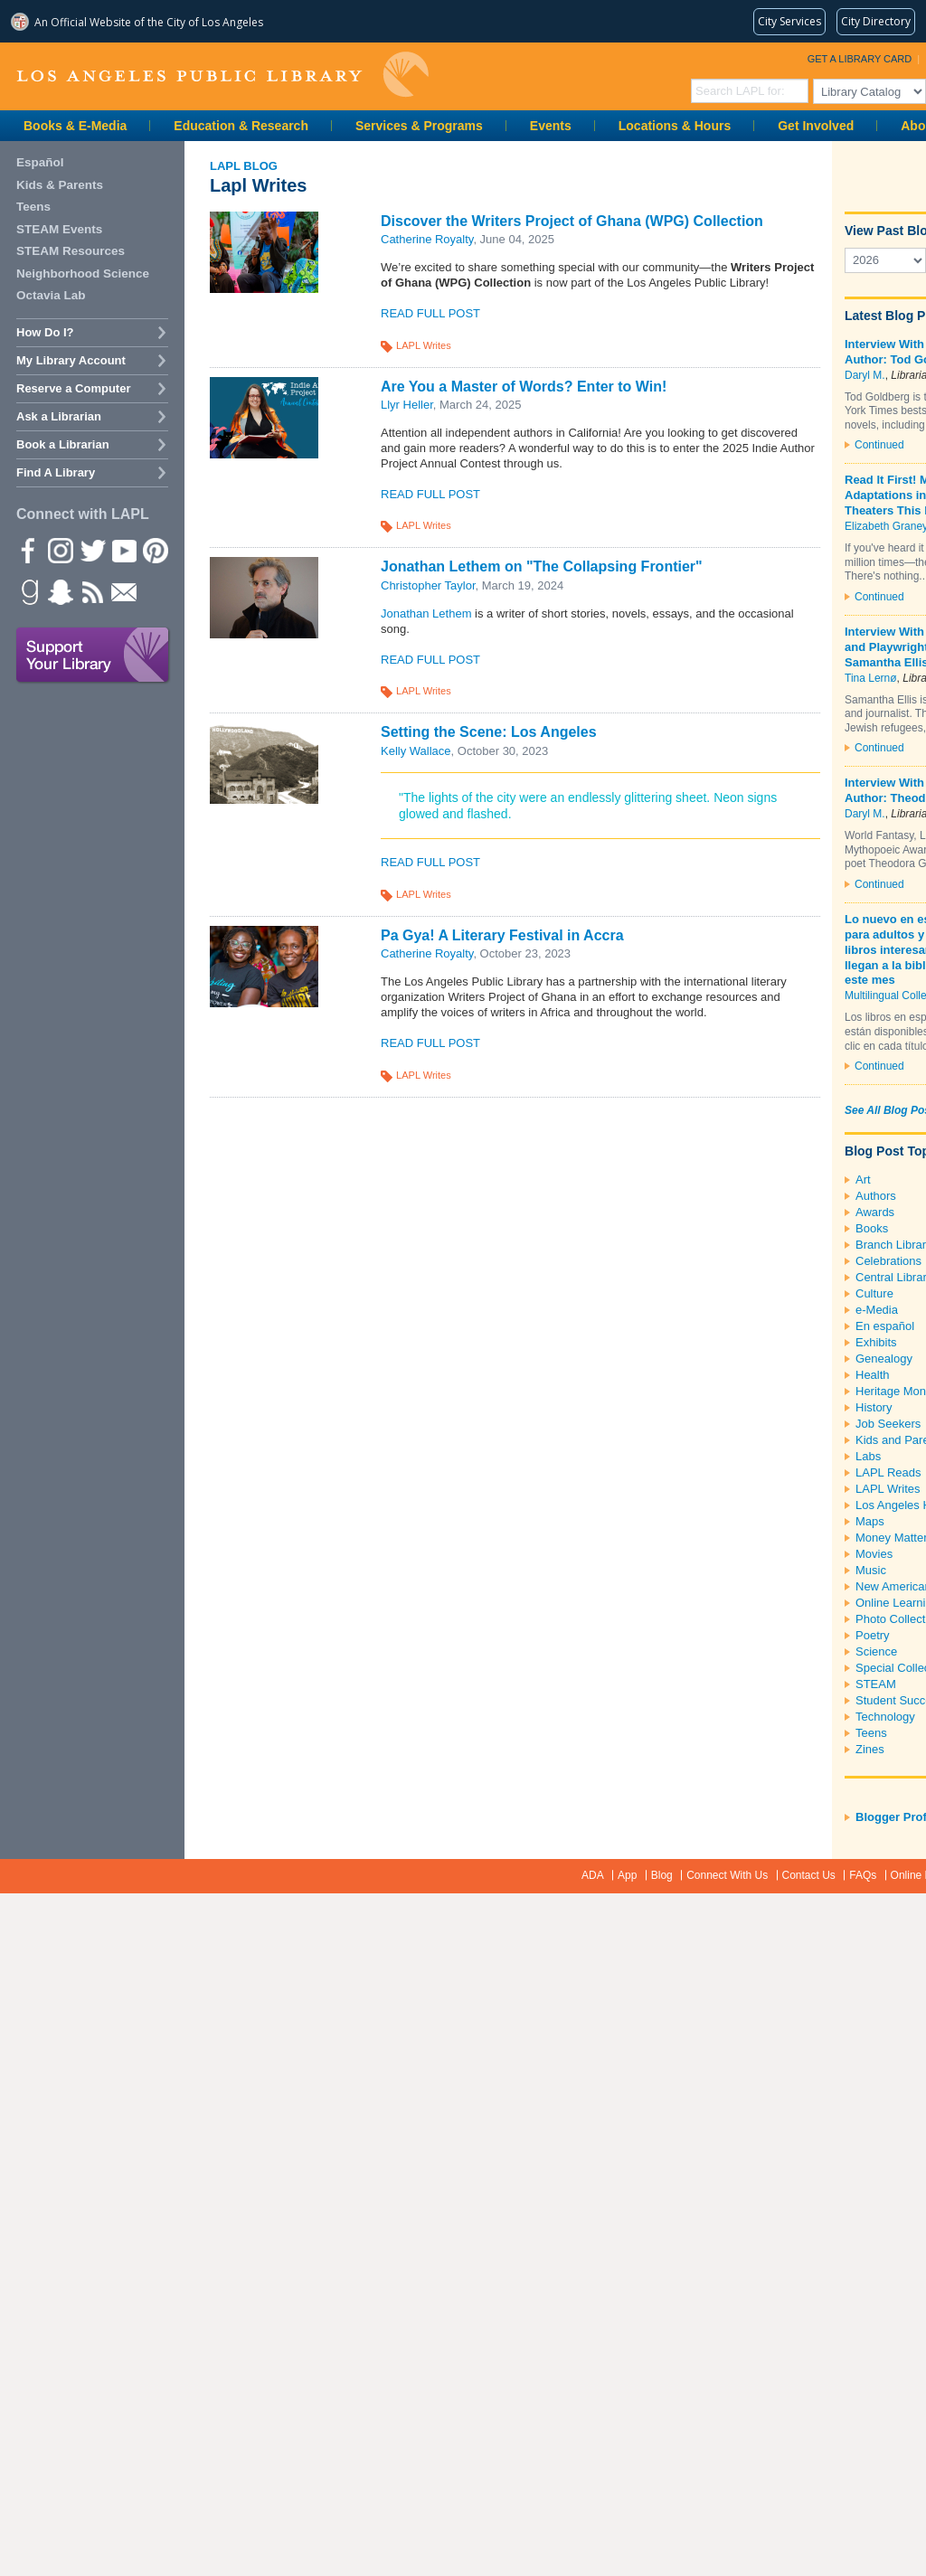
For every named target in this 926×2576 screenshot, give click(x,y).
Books (871, 1228)
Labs (868, 1456)
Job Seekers (888, 1423)
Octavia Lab (51, 295)
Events (551, 125)
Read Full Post (430, 313)
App (627, 1875)
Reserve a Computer (73, 388)
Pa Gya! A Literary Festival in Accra (502, 935)
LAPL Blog (244, 166)
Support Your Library (93, 655)
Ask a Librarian (58, 416)
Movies (874, 1554)
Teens (871, 1733)
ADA (592, 1875)
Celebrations (888, 1261)
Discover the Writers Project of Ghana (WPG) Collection (572, 221)
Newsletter (123, 591)
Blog (662, 1875)
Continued (879, 445)
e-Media (876, 1309)
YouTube (123, 549)
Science (876, 1651)
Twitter (91, 549)
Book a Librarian (62, 444)
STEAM (875, 1684)
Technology (885, 1716)
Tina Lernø (871, 678)
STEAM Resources (70, 251)
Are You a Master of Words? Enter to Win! (523, 386)
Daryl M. (865, 375)
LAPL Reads (888, 1472)
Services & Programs (419, 125)
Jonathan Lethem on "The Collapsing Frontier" (542, 566)
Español (40, 162)
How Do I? (45, 332)
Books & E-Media (75, 125)
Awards (874, 1212)
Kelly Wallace (416, 751)
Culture (874, 1293)
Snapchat (59, 591)
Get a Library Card (860, 58)
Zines (869, 1749)
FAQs (862, 1875)
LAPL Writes (423, 345)
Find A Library (55, 472)
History (873, 1407)
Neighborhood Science (82, 273)
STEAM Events (59, 229)
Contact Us (809, 1875)
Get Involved (816, 125)
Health (872, 1375)
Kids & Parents (59, 185)
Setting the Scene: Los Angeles (489, 732)
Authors (875, 1196)
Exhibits (876, 1342)
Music (870, 1570)
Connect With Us (727, 1875)
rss (91, 591)
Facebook (28, 549)
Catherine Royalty (427, 239)
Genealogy (883, 1358)
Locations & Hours (675, 125)
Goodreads (28, 591)
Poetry (872, 1635)
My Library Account (71, 360)
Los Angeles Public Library (222, 75)
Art (863, 1179)
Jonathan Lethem (426, 613)
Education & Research (241, 125)
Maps (869, 1521)
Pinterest (154, 549)
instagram (59, 549)
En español (884, 1326)
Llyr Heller (407, 404)
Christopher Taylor (428, 585)
